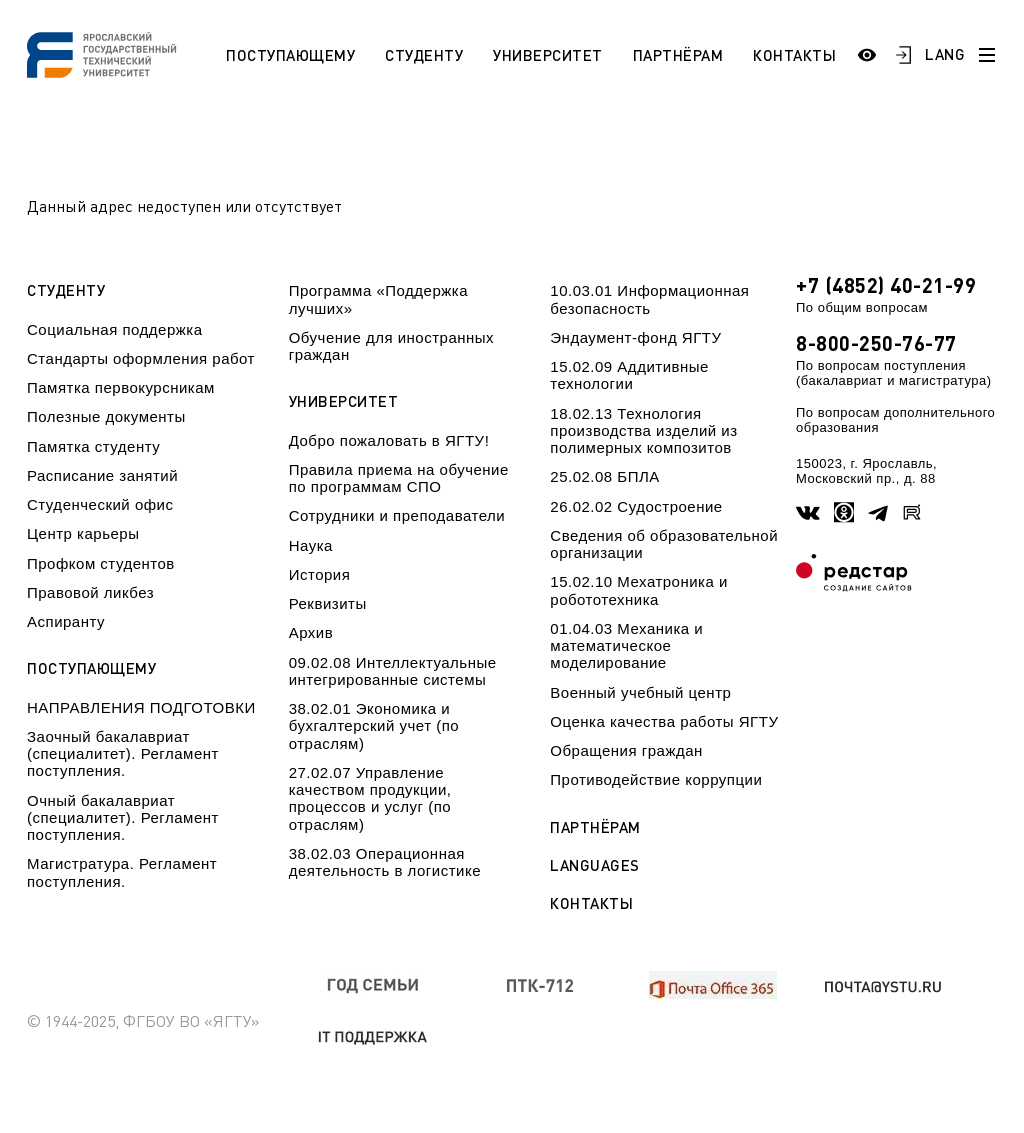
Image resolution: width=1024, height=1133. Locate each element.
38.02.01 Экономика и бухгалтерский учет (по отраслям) (374, 726)
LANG (945, 54)
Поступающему (290, 55)
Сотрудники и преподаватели (397, 515)
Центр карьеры (83, 533)
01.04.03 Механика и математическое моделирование (626, 646)
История (320, 574)
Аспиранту (66, 621)
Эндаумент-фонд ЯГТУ (635, 337)
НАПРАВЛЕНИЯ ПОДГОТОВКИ (141, 707)
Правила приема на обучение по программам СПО (399, 478)
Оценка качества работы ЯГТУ (664, 721)
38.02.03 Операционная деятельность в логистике (385, 862)
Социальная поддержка (115, 329)
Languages (595, 865)
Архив (311, 632)
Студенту (424, 55)
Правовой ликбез (90, 592)
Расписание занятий (102, 475)
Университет (548, 55)
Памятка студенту (93, 446)
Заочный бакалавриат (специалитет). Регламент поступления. (123, 754)
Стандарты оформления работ (141, 358)
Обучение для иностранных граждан (391, 346)
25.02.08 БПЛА (605, 476)
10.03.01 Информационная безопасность (649, 299)
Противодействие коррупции (656, 779)
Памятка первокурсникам (121, 387)
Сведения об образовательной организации (664, 544)
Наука (311, 545)
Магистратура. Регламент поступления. (122, 872)
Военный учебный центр (640, 692)
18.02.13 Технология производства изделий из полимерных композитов (643, 431)
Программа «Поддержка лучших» (378, 299)
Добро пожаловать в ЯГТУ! (389, 440)
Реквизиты (328, 603)
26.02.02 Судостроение (636, 506)
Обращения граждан (626, 750)
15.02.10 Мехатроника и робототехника (639, 590)
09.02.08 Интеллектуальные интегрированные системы (393, 671)
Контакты (794, 55)
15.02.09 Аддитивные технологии (629, 375)
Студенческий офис (100, 504)
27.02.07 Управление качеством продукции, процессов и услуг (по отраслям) (370, 798)
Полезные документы (106, 416)
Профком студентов (101, 563)
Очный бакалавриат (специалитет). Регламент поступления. (123, 818)
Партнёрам (678, 55)
